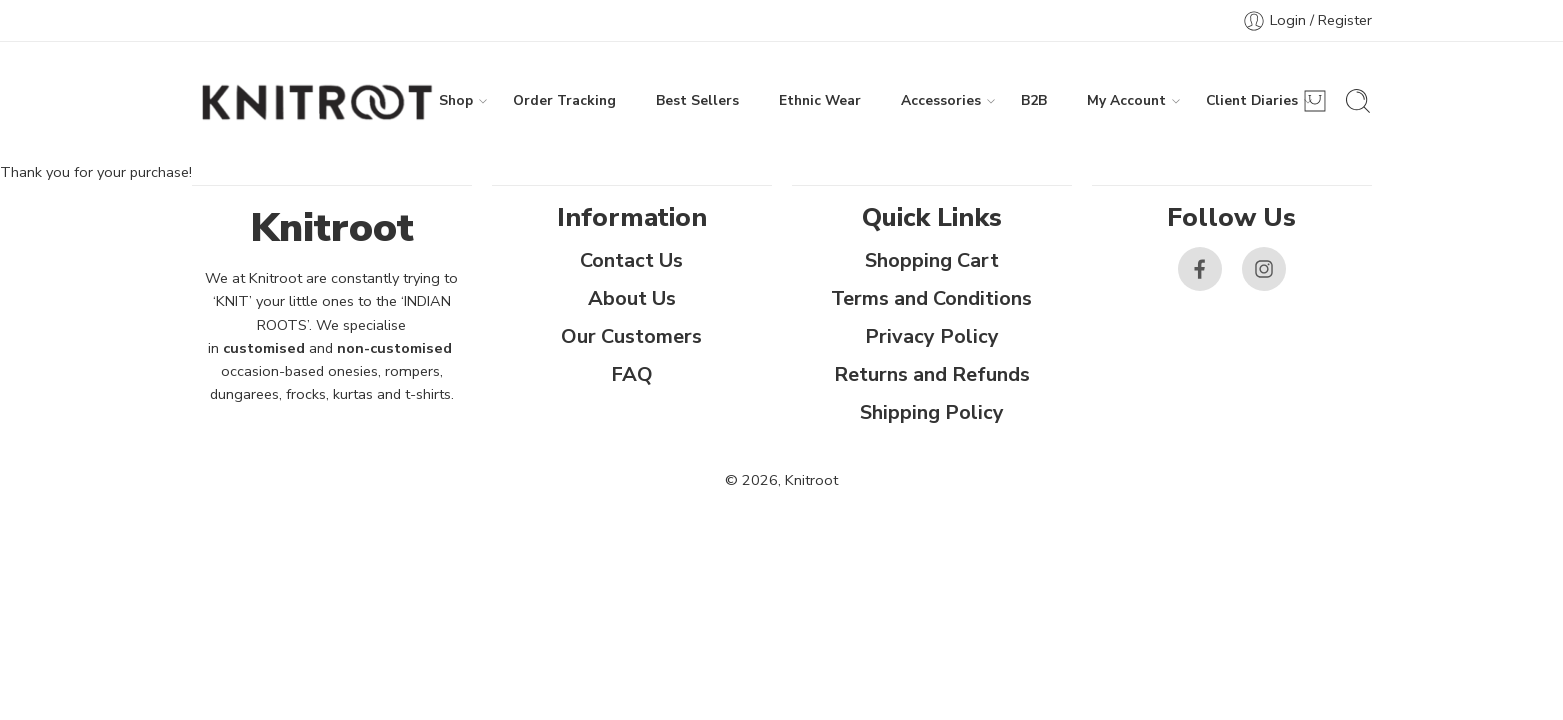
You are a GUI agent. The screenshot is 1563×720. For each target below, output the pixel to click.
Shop (456, 101)
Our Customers (631, 336)
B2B (1034, 100)
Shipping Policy (932, 412)
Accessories (941, 101)
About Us (632, 298)
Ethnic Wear (820, 100)
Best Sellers (697, 100)
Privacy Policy (932, 336)
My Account (1126, 101)
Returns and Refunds (932, 374)
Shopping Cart (932, 260)
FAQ (632, 374)
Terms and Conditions (931, 298)
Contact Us (631, 260)
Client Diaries (1252, 101)
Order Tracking (564, 100)
